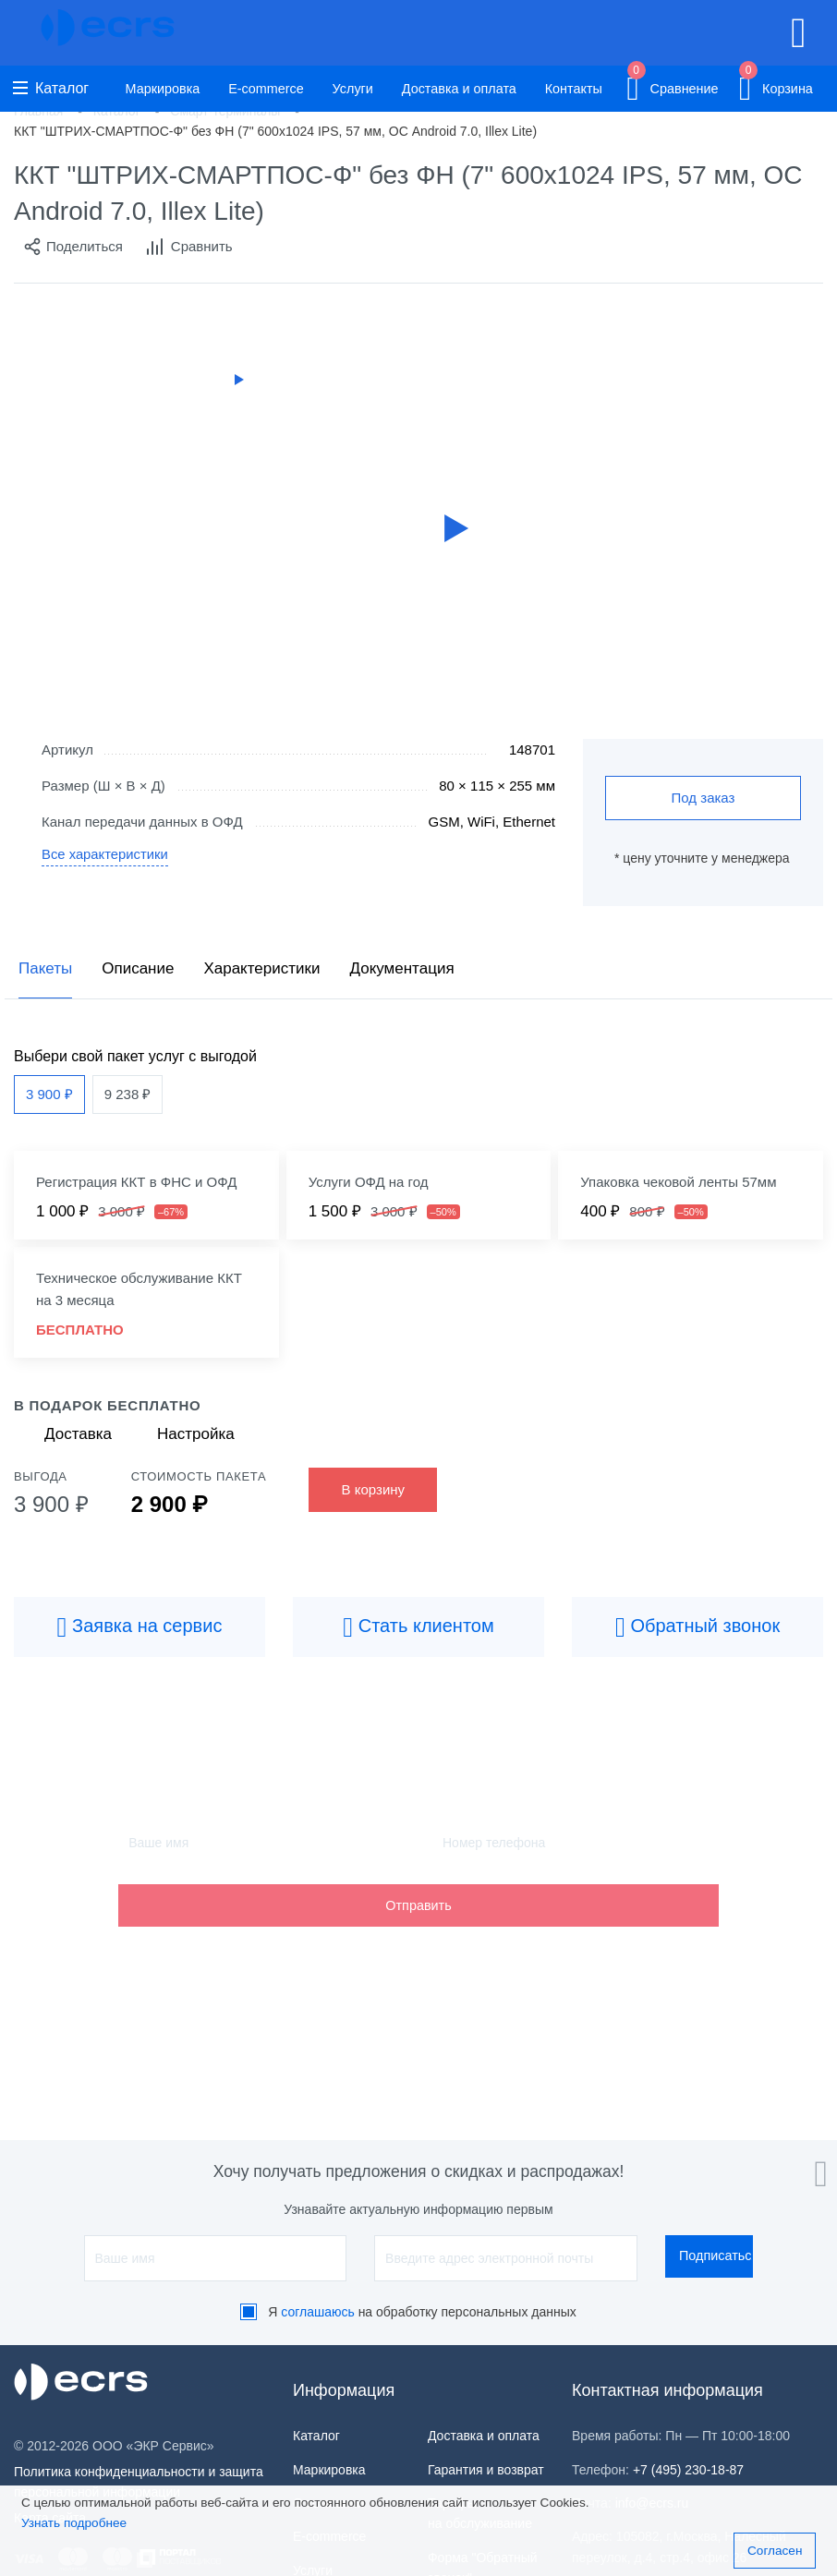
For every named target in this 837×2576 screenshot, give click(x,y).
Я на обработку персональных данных (422, 2311)
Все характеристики (106, 855)
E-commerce (266, 88)
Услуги (353, 88)
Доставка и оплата (459, 88)
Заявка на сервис (140, 1627)
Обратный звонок (697, 1627)
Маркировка (163, 88)
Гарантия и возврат (486, 2469)
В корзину (373, 1489)
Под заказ (703, 797)
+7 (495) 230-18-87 (688, 2469)
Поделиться (73, 246)
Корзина (776, 85)
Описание (138, 968)
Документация (401, 968)
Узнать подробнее (74, 2523)
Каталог (51, 88)
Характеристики (261, 968)
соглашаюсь (318, 2311)
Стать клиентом (418, 1627)
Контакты (573, 88)
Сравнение (672, 85)
